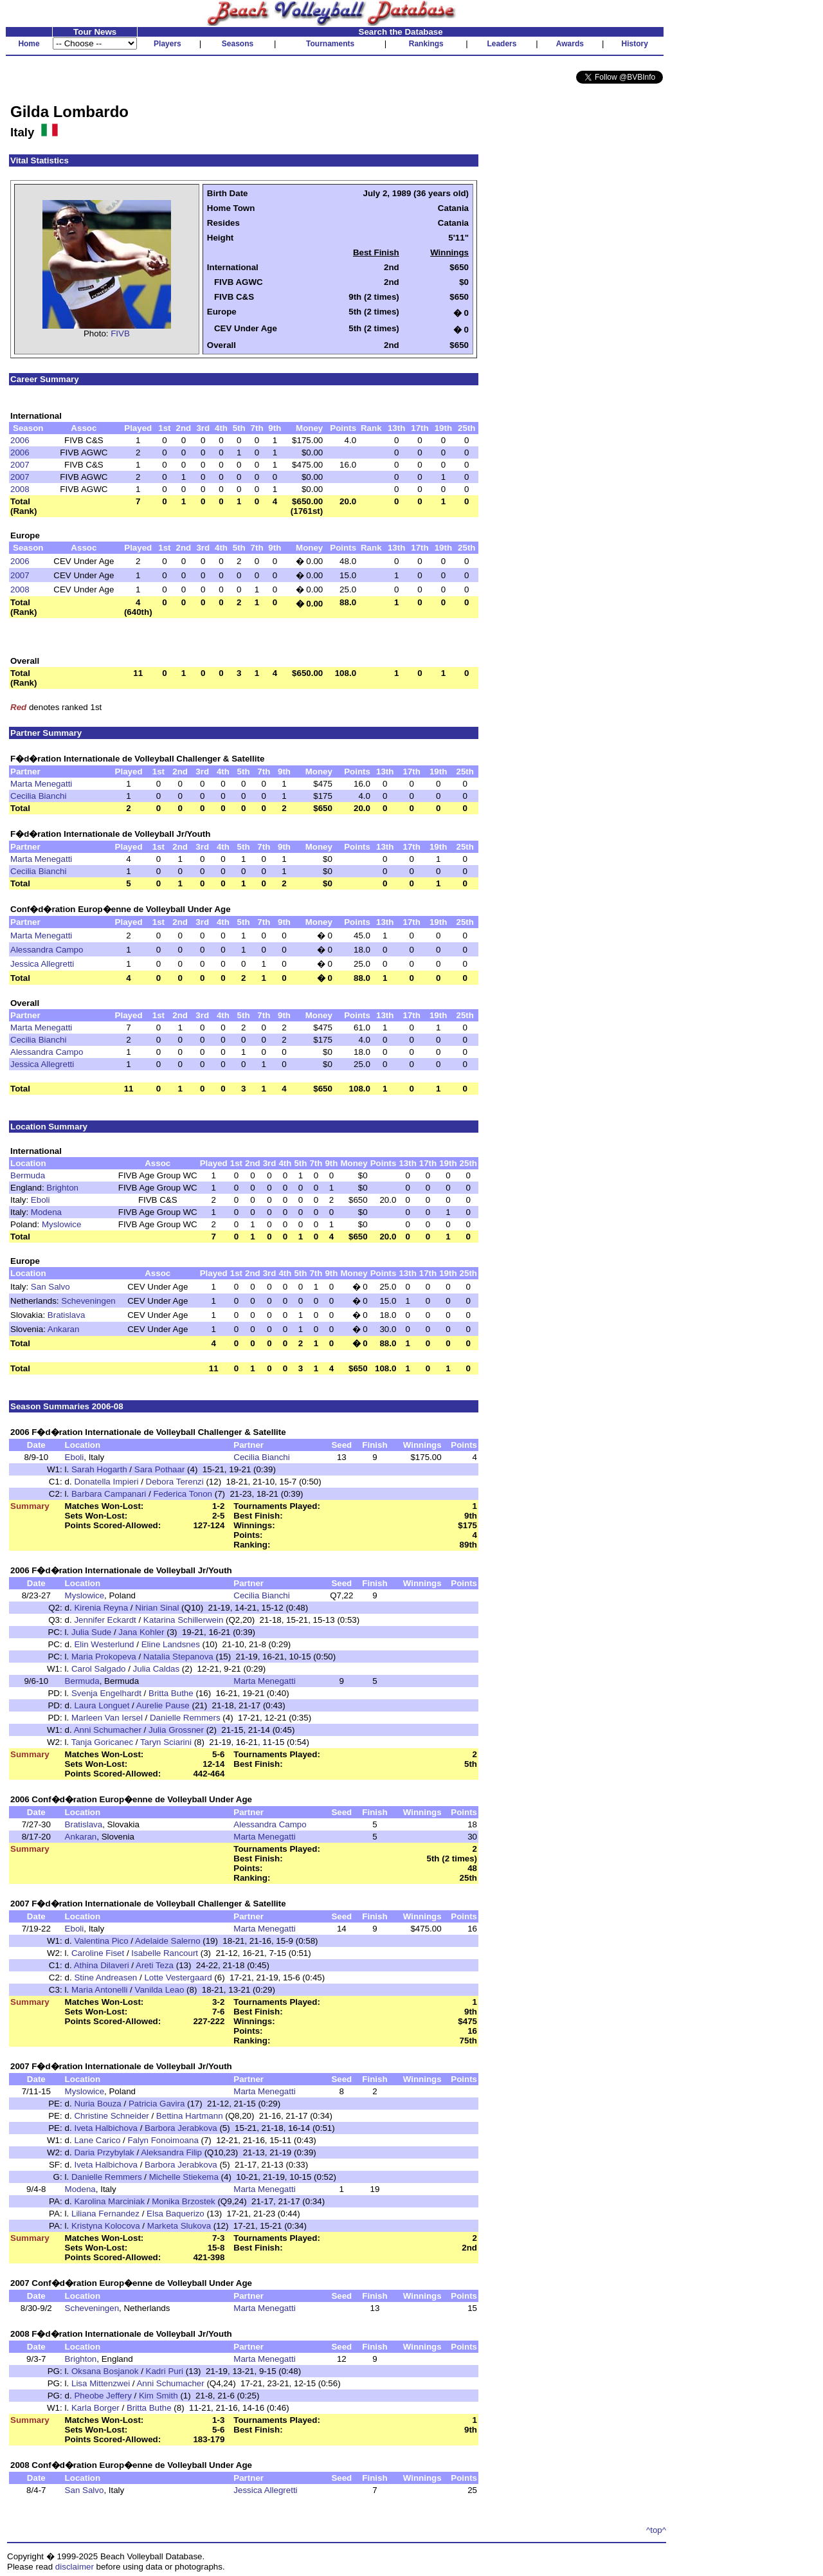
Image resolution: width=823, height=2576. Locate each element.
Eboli (40, 1200)
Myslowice (61, 1224)
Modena (46, 1212)
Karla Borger (95, 2408)
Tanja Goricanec (102, 1742)
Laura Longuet (101, 1705)
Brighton (62, 1187)
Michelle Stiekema (184, 2177)
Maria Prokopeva (103, 1656)
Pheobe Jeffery (102, 2395)
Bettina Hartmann (189, 2116)
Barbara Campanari (108, 1494)
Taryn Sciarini (166, 1742)
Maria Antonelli (99, 1990)
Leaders (501, 43)
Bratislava (67, 1315)
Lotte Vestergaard (178, 1977)
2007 (20, 465)
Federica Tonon (182, 1494)
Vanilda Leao (160, 1990)
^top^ (656, 2530)
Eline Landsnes (170, 1644)
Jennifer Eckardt (105, 1620)
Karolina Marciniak (109, 2201)
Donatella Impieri (106, 1481)
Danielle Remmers (185, 1717)
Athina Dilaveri (101, 1965)
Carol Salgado (98, 1669)
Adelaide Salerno (168, 1941)
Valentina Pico (101, 1941)
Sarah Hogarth (99, 1469)
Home (28, 43)
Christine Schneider (111, 2116)
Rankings (426, 43)
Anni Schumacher (107, 1730)
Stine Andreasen (105, 1977)
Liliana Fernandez (105, 2213)
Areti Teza (155, 1965)
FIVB (120, 333)
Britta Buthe (171, 1693)
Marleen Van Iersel (107, 1717)
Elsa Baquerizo (175, 2213)
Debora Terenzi (175, 1481)
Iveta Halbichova (106, 2128)
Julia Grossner (176, 1730)
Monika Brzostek (183, 2201)
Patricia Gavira (157, 2103)
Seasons (237, 43)
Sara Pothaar (159, 1469)
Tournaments (330, 43)
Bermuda (27, 1175)
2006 (20, 440)
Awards (570, 43)
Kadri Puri (165, 2371)
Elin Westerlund (104, 1644)
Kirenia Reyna (101, 1607)
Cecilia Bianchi (38, 796)
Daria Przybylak (104, 2152)
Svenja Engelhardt (106, 1693)
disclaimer (74, 2566)
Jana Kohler (141, 1632)
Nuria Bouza (97, 2103)
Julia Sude (91, 1632)
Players (167, 43)
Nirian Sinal (157, 1607)
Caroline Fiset (97, 1953)
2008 (20, 489)
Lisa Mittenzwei (100, 2383)
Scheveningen (88, 1301)
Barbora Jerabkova (181, 2128)
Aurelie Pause (163, 1705)
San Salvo (50, 1287)
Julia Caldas (156, 1669)
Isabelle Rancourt (164, 1953)
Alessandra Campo (46, 950)
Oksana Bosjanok (104, 2371)
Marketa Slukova (179, 2226)
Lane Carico (97, 2140)
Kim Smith (158, 2395)
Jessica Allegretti (42, 964)
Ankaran (64, 1329)
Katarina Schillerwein (183, 1620)
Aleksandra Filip (171, 2152)
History (635, 43)
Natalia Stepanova (178, 1656)
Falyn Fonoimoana (162, 2140)
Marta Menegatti (41, 784)
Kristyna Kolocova (105, 2226)
